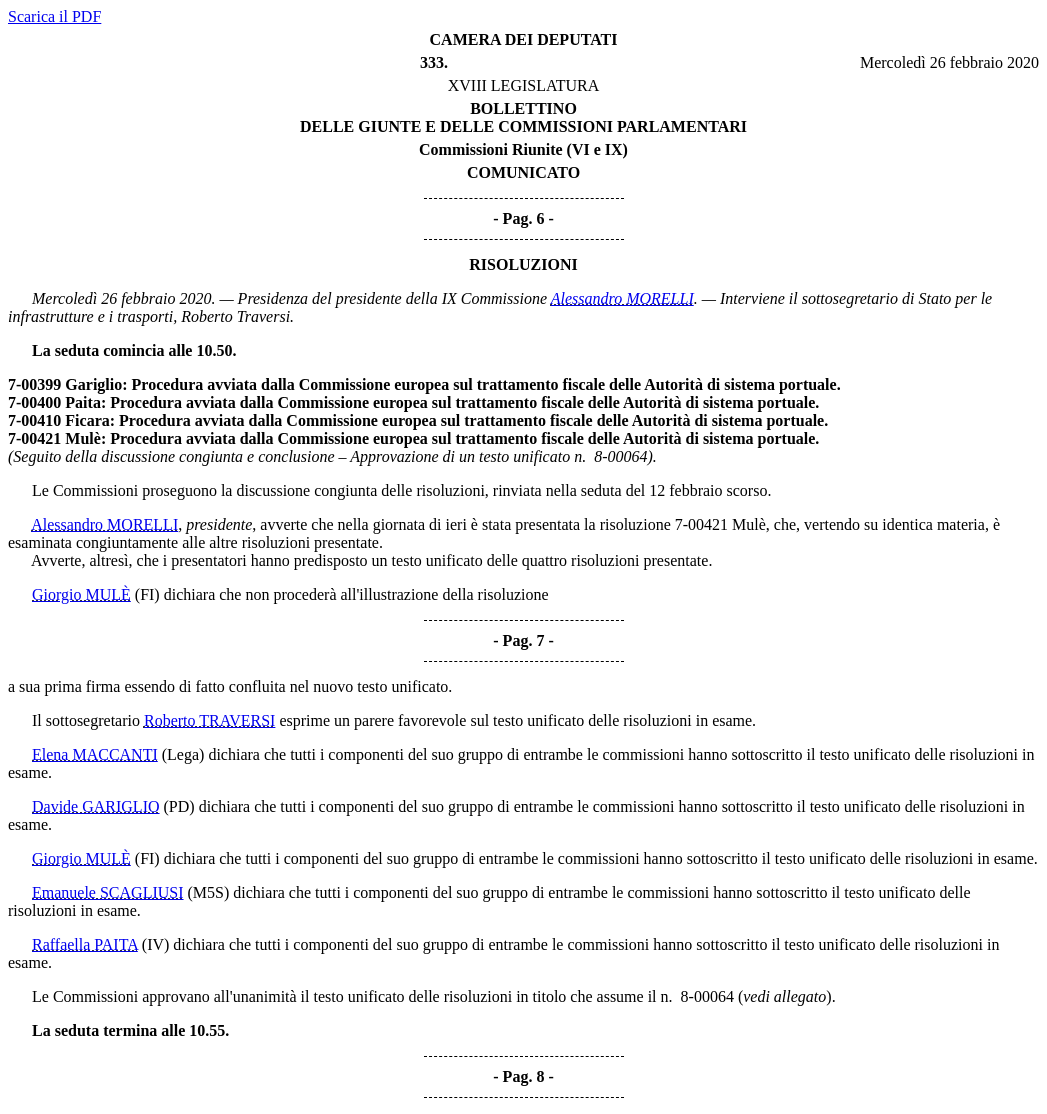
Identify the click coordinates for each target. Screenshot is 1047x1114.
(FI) (147, 594)
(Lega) (183, 754)
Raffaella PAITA (85, 944)
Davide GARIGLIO (96, 806)
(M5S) (209, 892)
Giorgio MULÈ (81, 594)
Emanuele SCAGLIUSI (108, 892)
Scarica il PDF (54, 16)
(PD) (179, 806)
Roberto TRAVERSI (209, 720)
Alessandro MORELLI (622, 298)
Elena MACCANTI (95, 754)
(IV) (156, 944)
